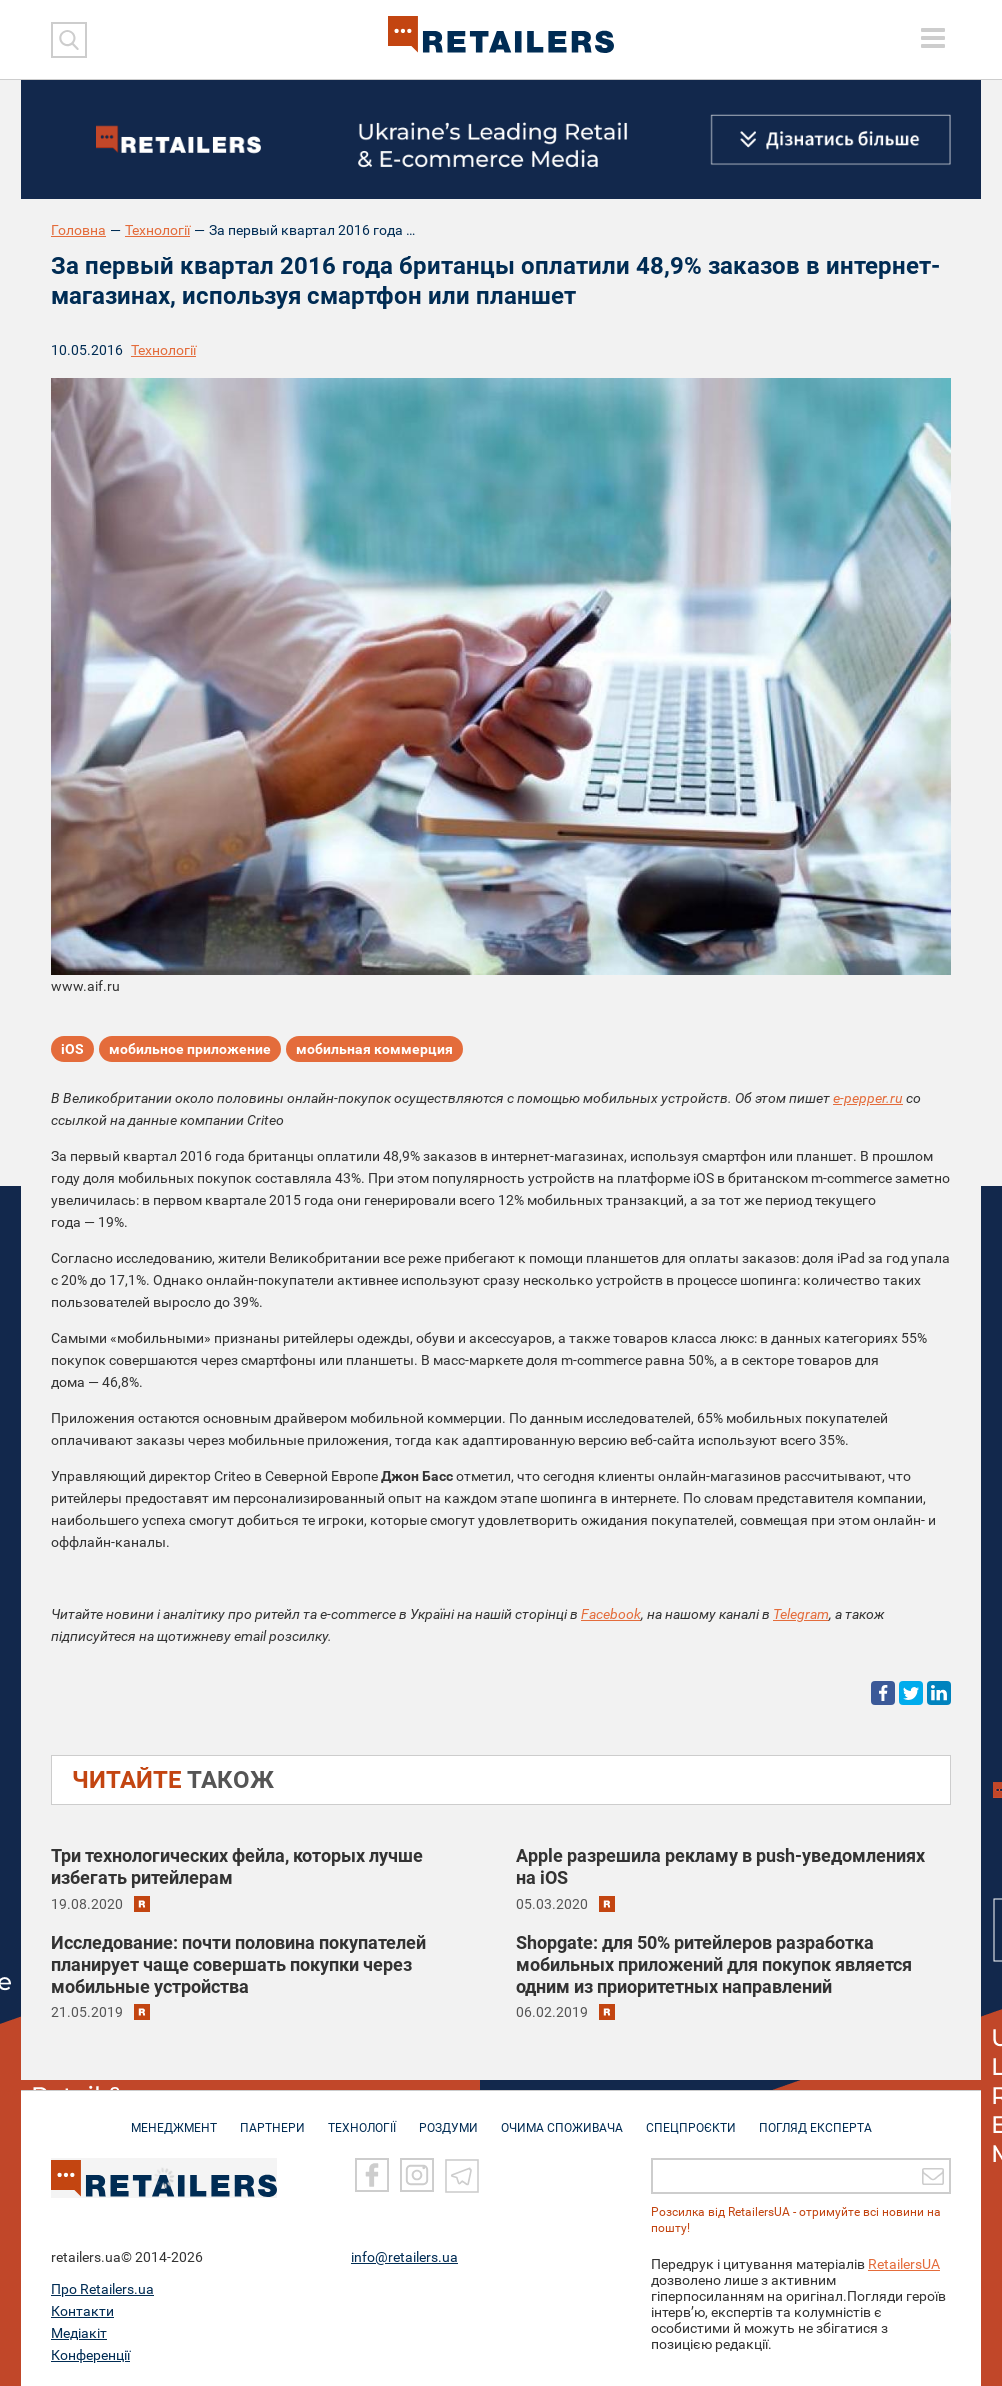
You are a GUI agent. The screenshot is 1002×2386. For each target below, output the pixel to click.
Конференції (90, 2355)
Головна (78, 230)
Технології (157, 230)
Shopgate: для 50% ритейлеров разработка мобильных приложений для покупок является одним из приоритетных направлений (714, 1964)
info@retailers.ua (404, 2257)
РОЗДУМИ (448, 2118)
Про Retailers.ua (102, 2289)
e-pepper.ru (868, 1098)
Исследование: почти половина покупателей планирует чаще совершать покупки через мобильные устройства (238, 1964)
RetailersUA (904, 2264)
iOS (72, 1049)
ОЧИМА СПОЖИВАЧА (562, 2118)
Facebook (611, 1614)
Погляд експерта (815, 2118)
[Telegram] (462, 2175)
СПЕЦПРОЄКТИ (691, 2118)
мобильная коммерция (374, 1049)
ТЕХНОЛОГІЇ (362, 2118)
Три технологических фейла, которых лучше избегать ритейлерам (237, 1866)
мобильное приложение (190, 1049)
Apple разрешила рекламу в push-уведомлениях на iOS (720, 1866)
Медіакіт (79, 2333)
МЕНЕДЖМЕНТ (174, 2118)
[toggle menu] (933, 38)
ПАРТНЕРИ (272, 2118)
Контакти (82, 2311)
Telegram (801, 1614)
